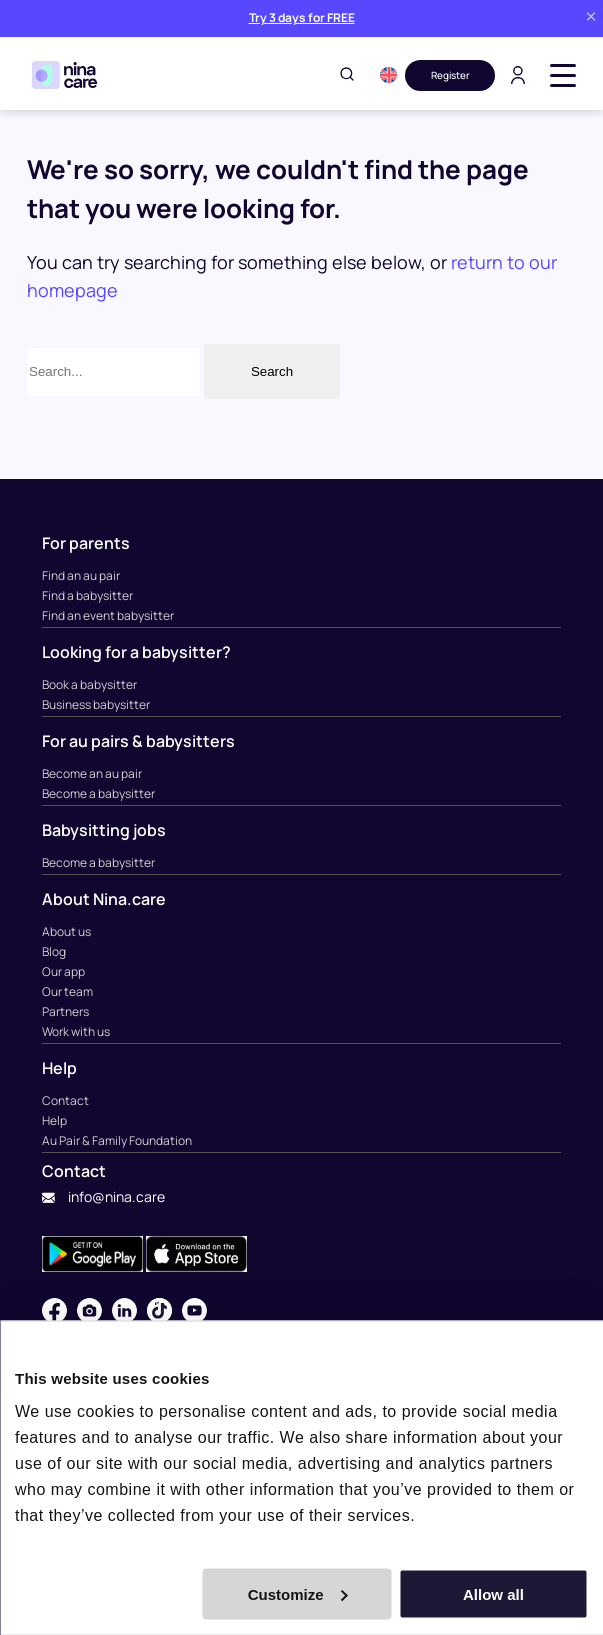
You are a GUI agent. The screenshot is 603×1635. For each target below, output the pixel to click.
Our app (63, 971)
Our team (67, 991)
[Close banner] (591, 18)
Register (450, 75)
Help (54, 1120)
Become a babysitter (98, 793)
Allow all (493, 1593)
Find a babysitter (87, 595)
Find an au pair (81, 575)
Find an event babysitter (108, 615)
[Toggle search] (347, 75)
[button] (388, 75)
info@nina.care (103, 1196)
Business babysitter (96, 704)
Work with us (76, 1031)
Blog (54, 951)
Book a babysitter (89, 684)
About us (66, 931)
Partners (65, 1011)
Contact (65, 1100)
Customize (298, 1593)
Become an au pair (92, 773)
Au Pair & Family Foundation (117, 1140)
